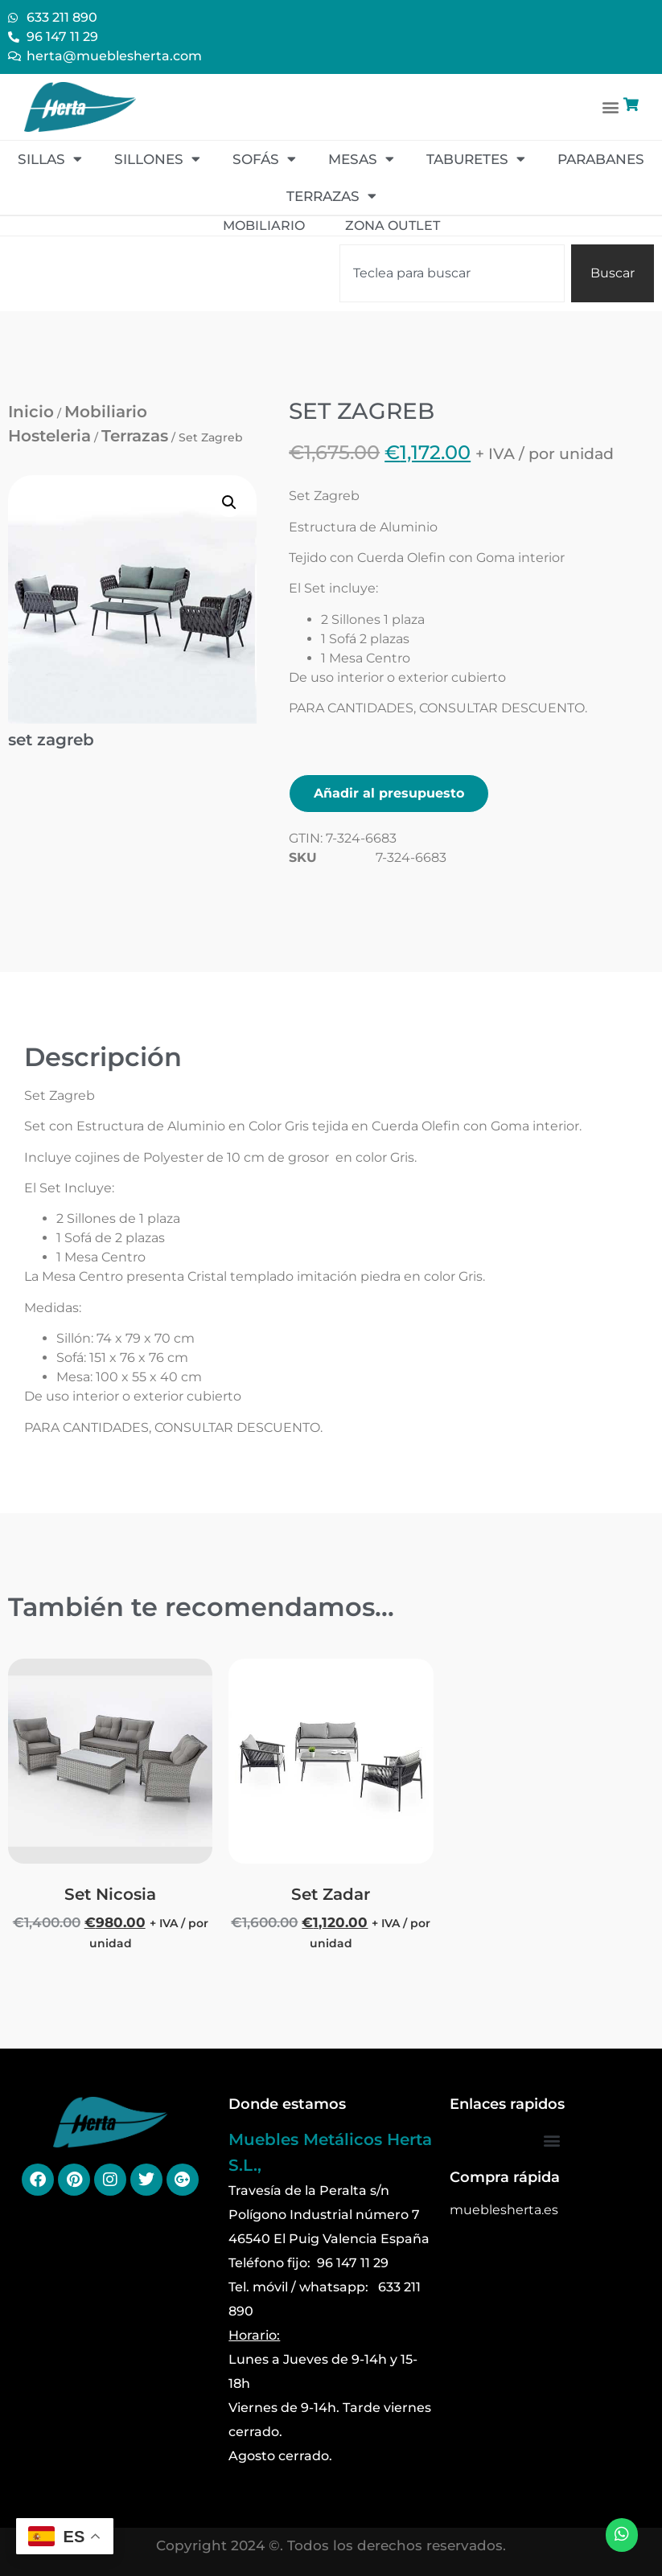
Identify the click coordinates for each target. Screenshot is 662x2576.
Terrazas (331, 196)
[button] (611, 106)
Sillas (50, 159)
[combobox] (452, 273)
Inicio (31, 411)
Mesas (361, 159)
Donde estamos (287, 2104)
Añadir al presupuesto (389, 793)
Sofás (264, 159)
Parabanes (600, 159)
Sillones (157, 159)
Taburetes (475, 159)
